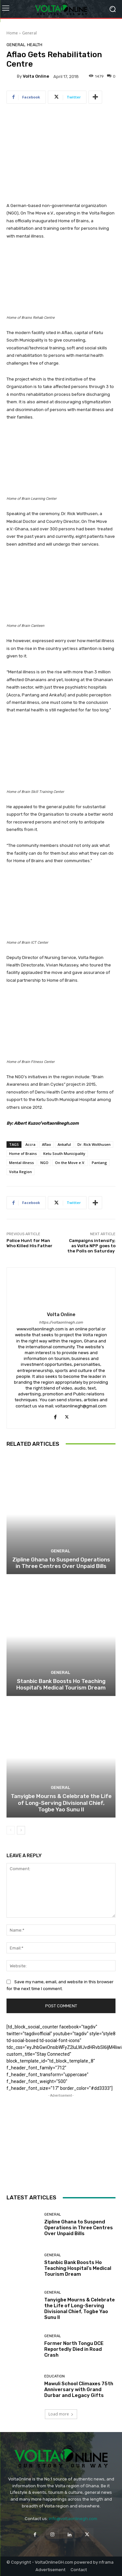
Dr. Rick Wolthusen (94, 1144)
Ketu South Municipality (64, 1153)
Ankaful (64, 1144)
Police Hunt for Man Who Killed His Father (29, 1243)
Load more (61, 2414)
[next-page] (21, 1830)
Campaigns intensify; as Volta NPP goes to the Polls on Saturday (91, 1245)
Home (12, 33)
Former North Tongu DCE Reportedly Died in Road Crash (73, 2349)
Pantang (99, 1162)
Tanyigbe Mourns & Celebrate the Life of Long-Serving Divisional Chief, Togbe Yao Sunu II (61, 1803)
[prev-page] (11, 1830)
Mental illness (21, 1162)
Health (34, 45)
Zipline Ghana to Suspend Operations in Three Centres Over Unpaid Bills (61, 1562)
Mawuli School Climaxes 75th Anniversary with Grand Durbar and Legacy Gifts (78, 2389)
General (29, 33)
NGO (44, 1162)
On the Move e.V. (70, 1162)
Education (54, 2376)
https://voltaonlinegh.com (61, 1322)
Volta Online (36, 76)
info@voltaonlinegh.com (73, 2518)
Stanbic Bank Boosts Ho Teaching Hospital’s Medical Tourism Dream (61, 1684)
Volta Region (20, 1171)
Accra (30, 1144)
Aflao (46, 1144)
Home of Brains (23, 1153)
